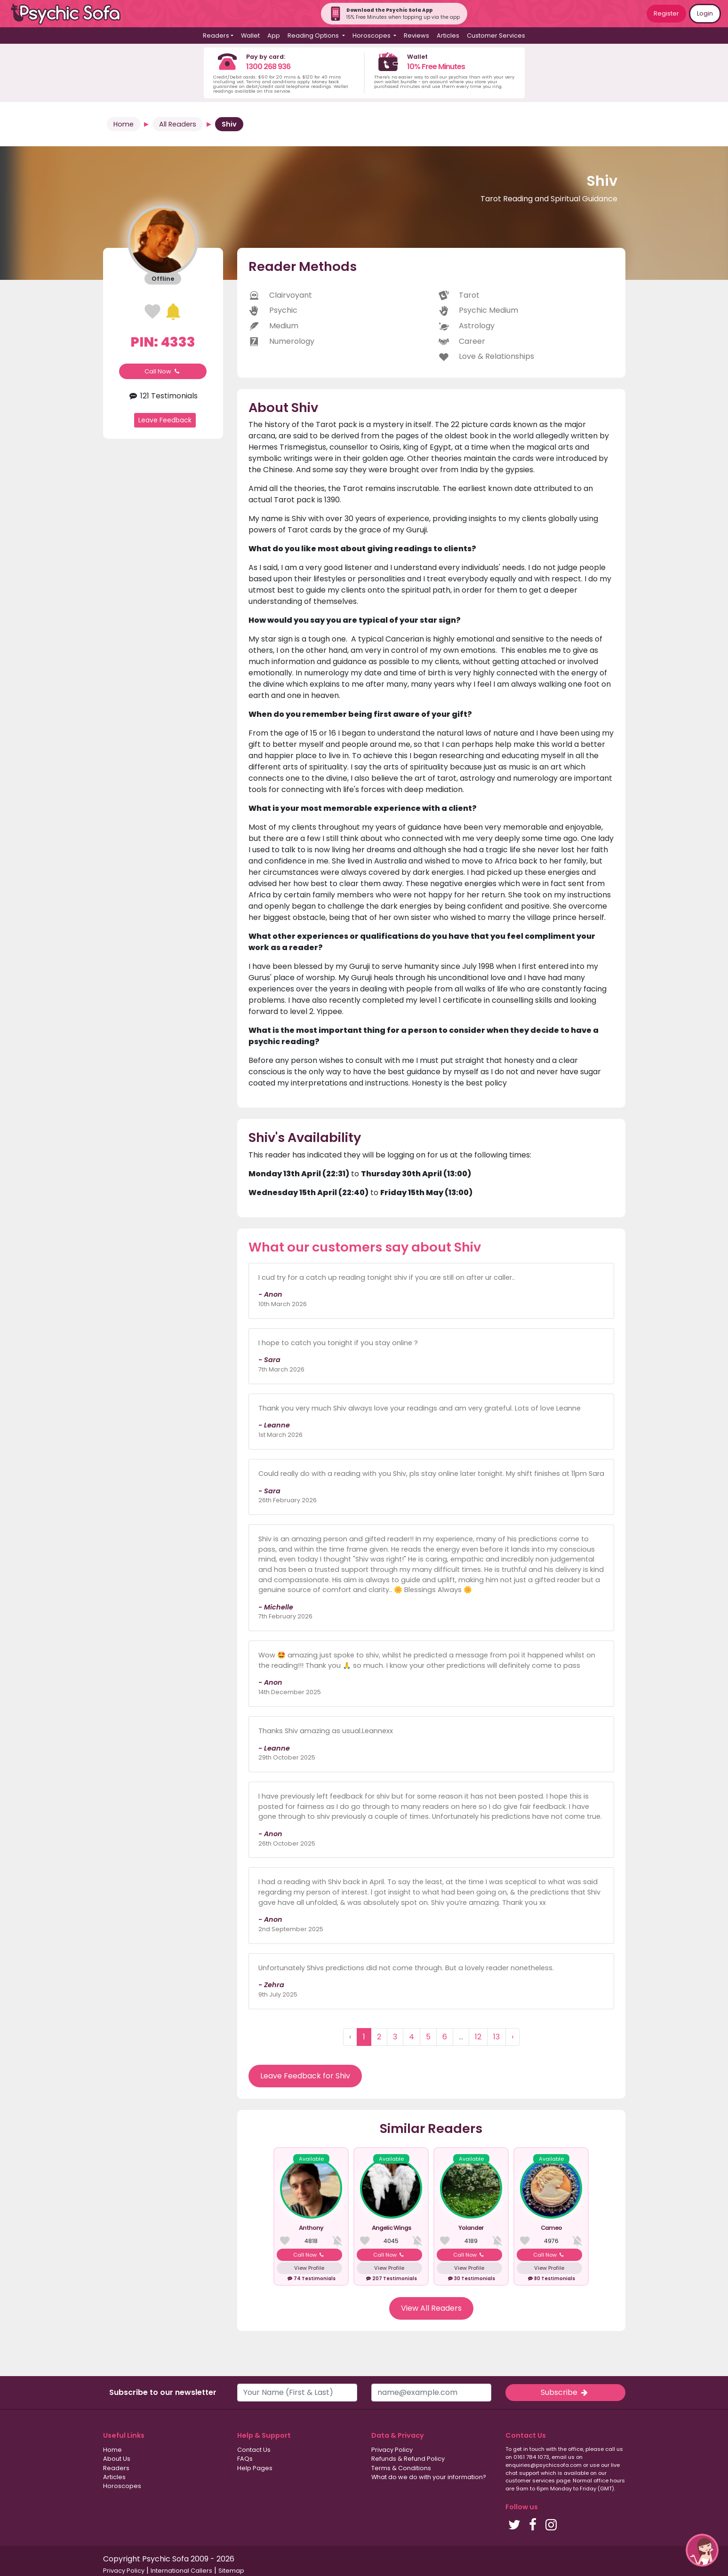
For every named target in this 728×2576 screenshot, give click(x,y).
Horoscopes (122, 2486)
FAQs (245, 2459)
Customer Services (496, 36)
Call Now (162, 371)
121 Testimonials (163, 395)
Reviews (416, 36)
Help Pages (254, 2468)
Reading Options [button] (314, 36)
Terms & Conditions (401, 2468)
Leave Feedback (165, 420)
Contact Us (254, 2450)
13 (496, 2036)
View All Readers (431, 2308)
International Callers (181, 2571)
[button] (702, 2550)
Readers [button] (216, 36)
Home (123, 124)
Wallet (250, 36)
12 (478, 2036)
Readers (116, 2468)
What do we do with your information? (428, 2477)
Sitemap (231, 2571)
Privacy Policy (392, 2450)
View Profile (309, 2268)
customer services (530, 2480)
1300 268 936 (268, 66)
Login (705, 13)
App (273, 36)
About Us (116, 2459)
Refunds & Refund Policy (408, 2459)
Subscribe (565, 2392)
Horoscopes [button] (372, 36)
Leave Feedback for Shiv (305, 2075)
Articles (448, 36)
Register (666, 13)
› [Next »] (512, 2036)
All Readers (177, 124)
